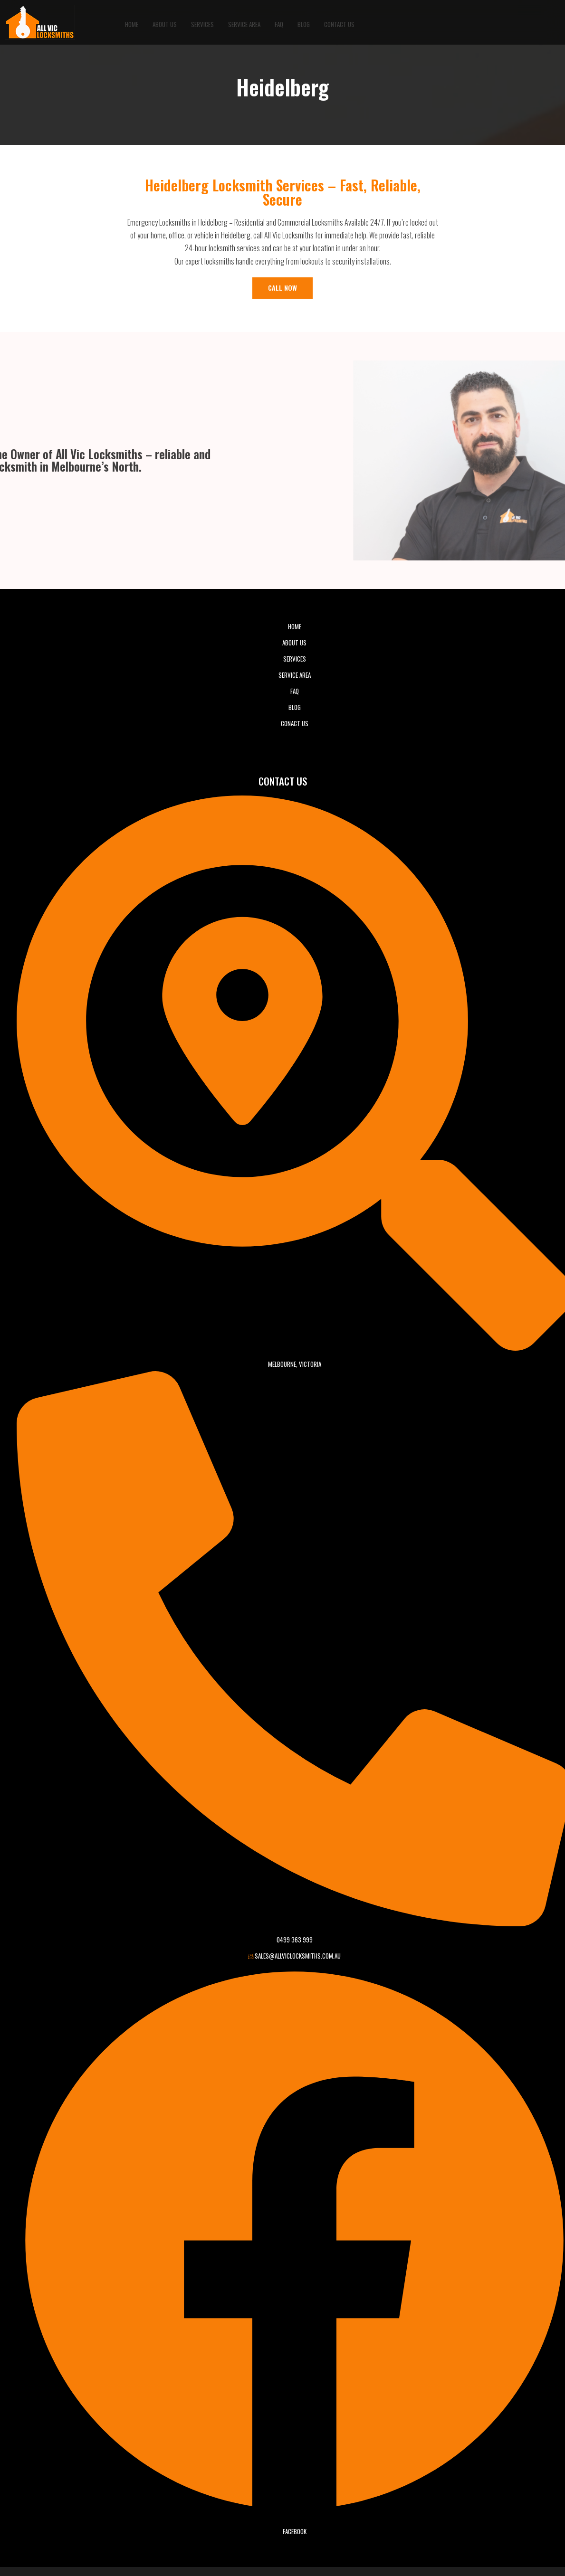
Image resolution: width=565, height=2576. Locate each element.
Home (131, 22)
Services (202, 22)
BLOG (303, 22)
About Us (165, 22)
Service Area (244, 22)
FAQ (279, 22)
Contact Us (339, 22)
